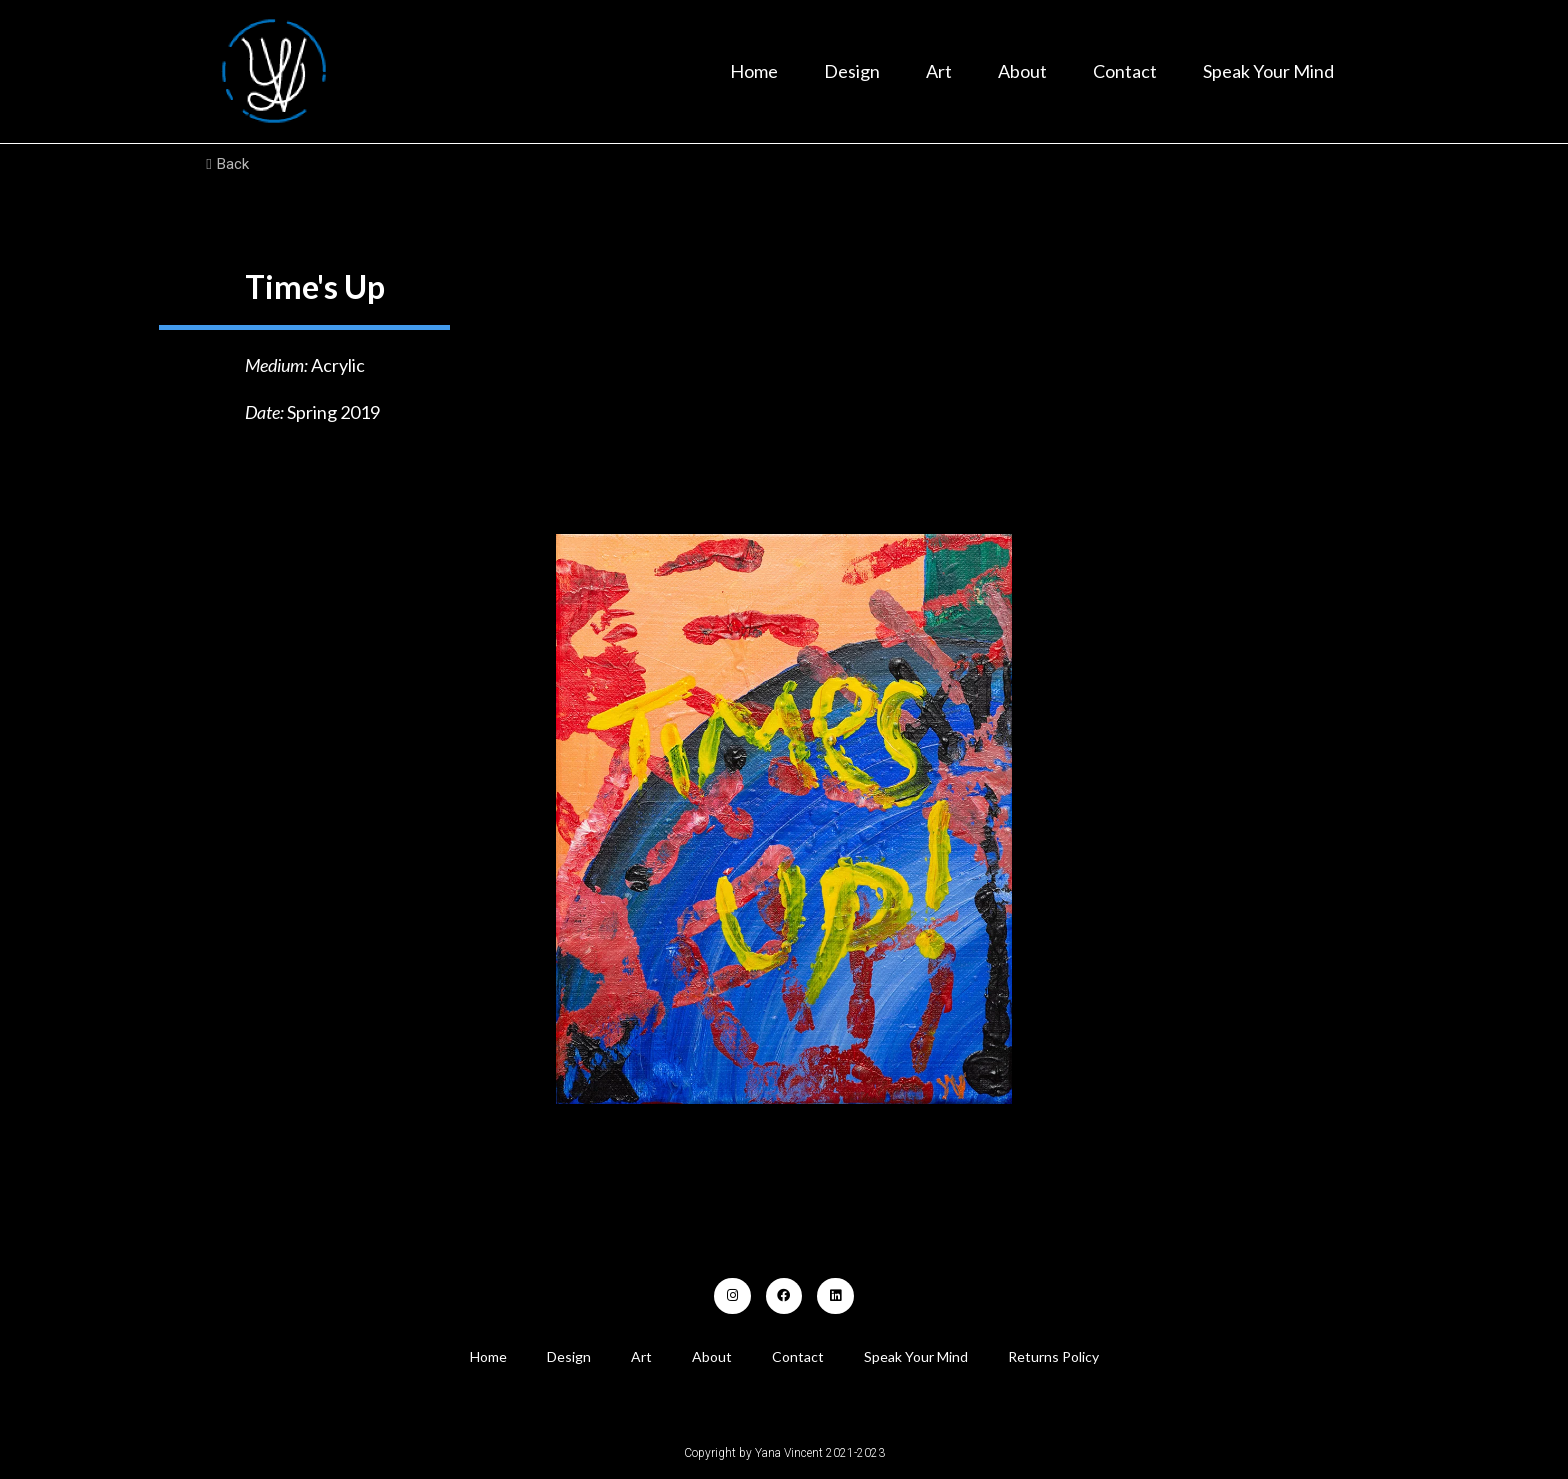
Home (754, 71)
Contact (1125, 71)
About (1022, 71)
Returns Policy (1053, 1356)
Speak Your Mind (1268, 71)
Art (939, 71)
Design (852, 71)
